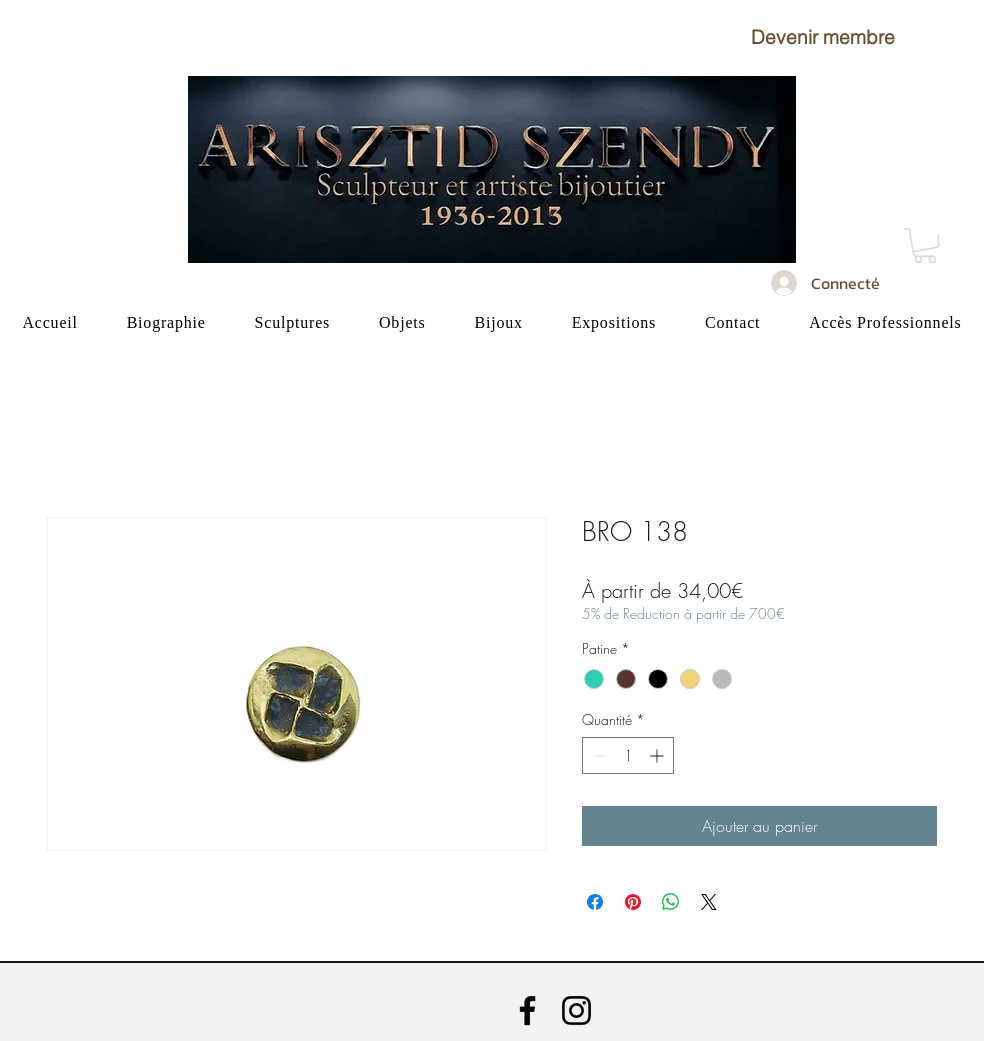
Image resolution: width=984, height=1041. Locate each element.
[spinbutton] (628, 755)
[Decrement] (597, 755)
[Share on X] (709, 902)
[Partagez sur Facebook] (595, 902)
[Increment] (658, 755)
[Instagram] (576, 1010)
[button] (823, 37)
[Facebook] (527, 1010)
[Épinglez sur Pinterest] (633, 902)
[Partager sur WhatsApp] (671, 902)
